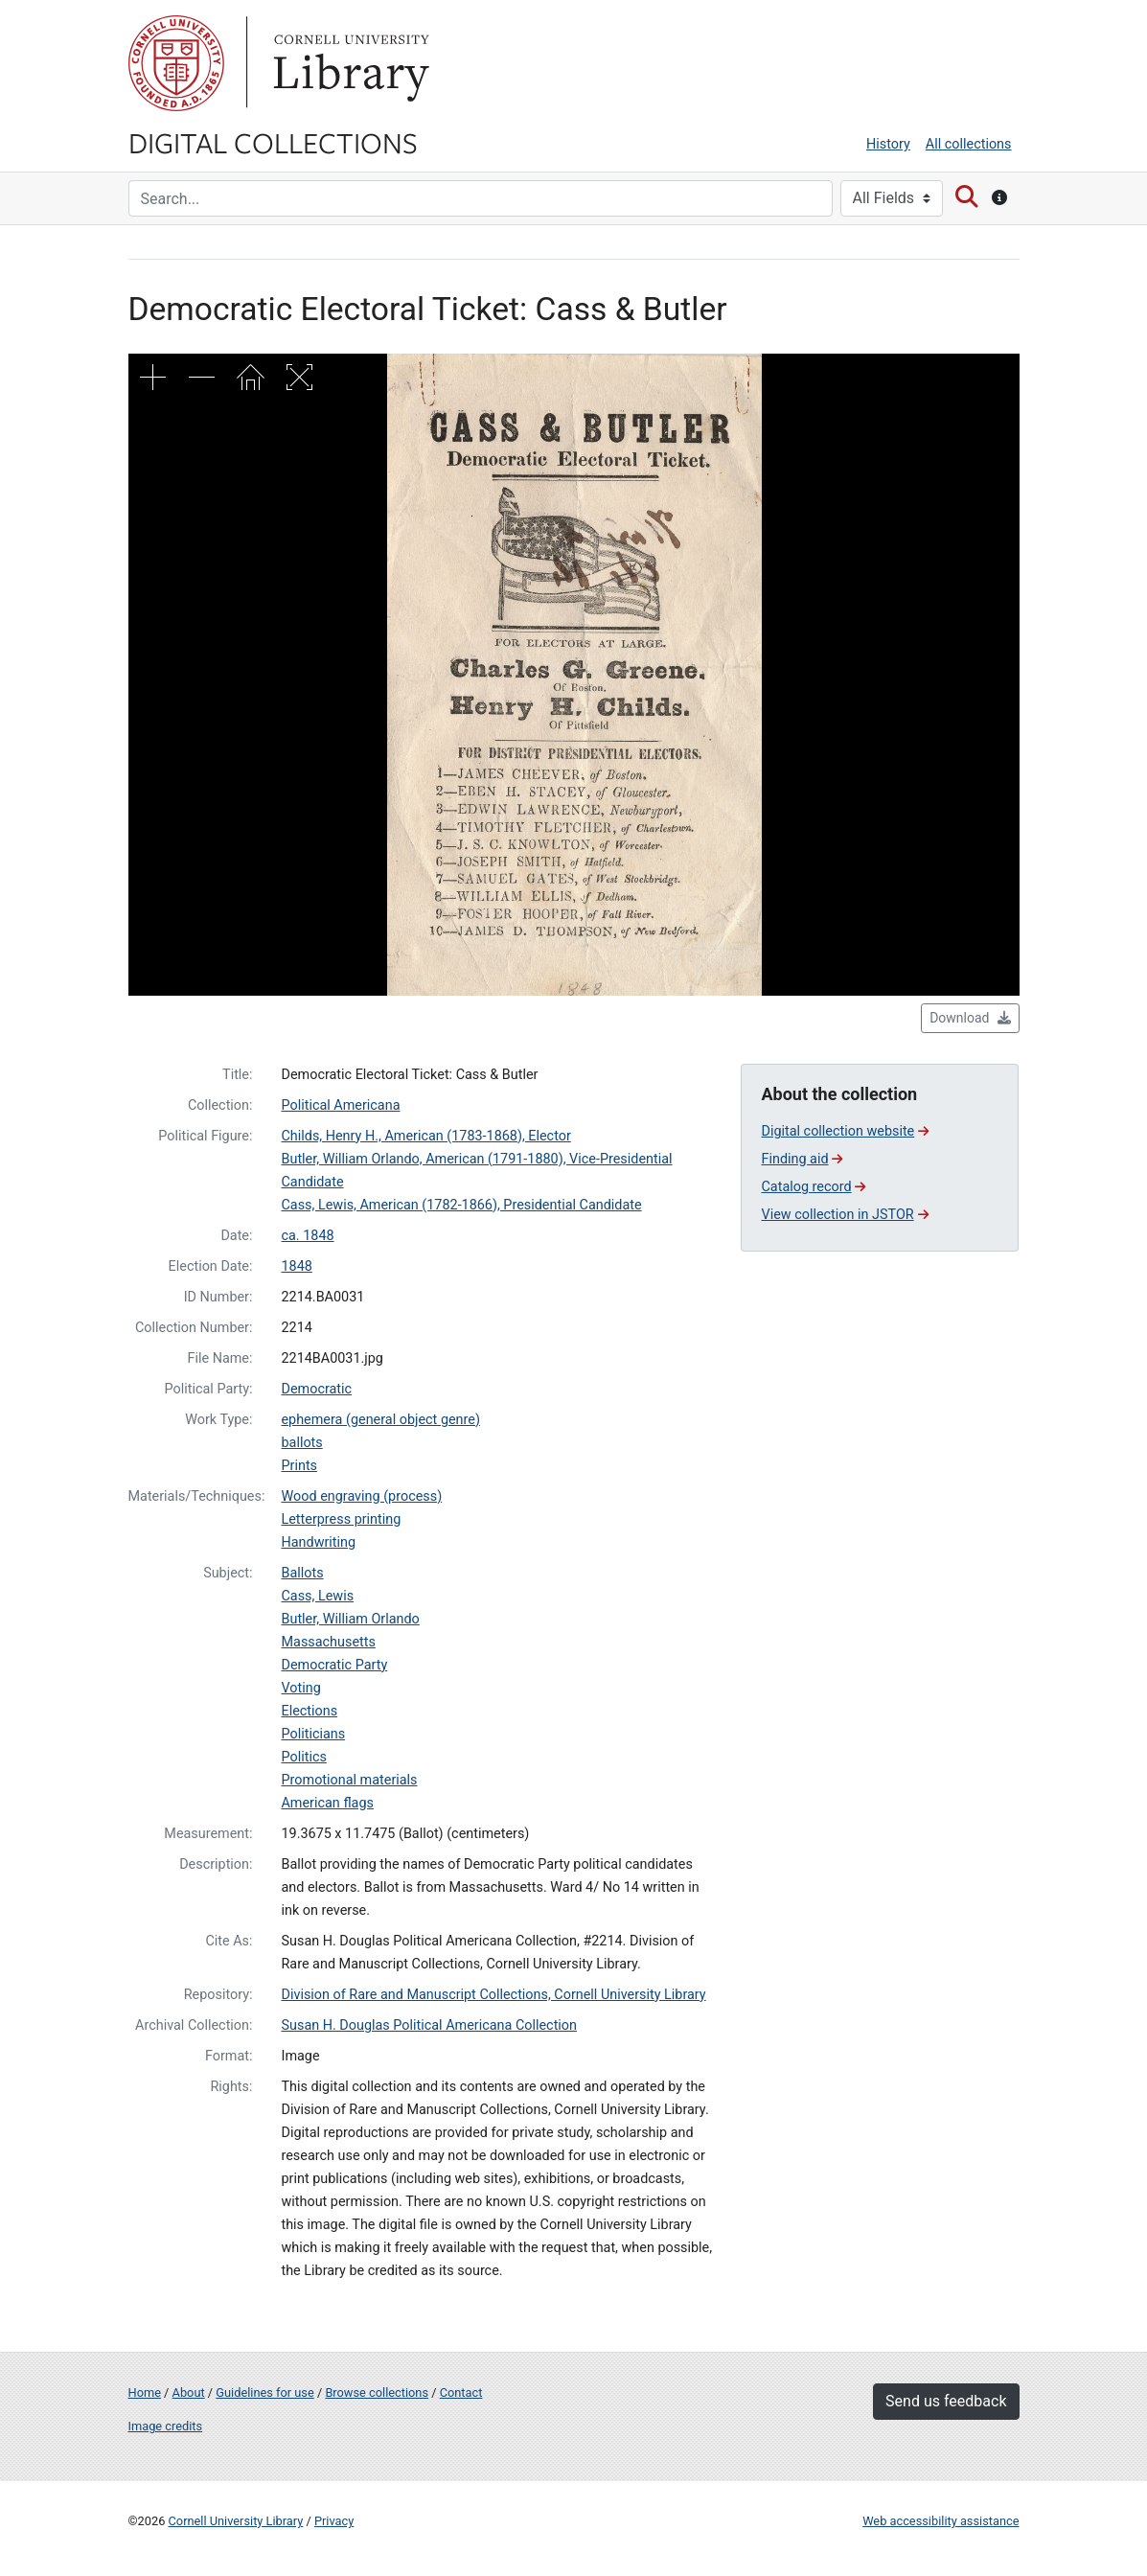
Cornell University (176, 63)
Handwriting (318, 1542)
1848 (296, 1266)
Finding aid (801, 1159)
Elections (309, 1711)
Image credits (165, 2426)
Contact (461, 2392)
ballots (301, 1443)
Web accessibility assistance (940, 2521)
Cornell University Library (236, 2521)
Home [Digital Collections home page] (144, 2392)
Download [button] (969, 1017)
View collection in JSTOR (844, 1215)
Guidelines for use (264, 2392)
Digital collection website (845, 1131)
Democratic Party (334, 1665)
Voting (300, 1688)
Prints (299, 1466)
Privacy (334, 2521)
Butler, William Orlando (350, 1619)
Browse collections (376, 2392)
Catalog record (813, 1187)
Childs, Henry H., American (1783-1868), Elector (425, 1136)
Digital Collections (273, 141)
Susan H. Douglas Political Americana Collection (429, 2025)
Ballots (302, 1573)
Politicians (313, 1734)
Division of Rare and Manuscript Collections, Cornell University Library (493, 1995)
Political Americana (340, 1105)
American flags (327, 1803)
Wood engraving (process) (361, 1496)
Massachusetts (328, 1642)
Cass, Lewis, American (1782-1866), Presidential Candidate (461, 1205)
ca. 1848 (307, 1236)
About (188, 2392)
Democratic (316, 1389)
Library (348, 63)
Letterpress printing (341, 1519)
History (888, 144)
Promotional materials (349, 1780)
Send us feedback (945, 2401)
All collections (969, 144)
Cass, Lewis (317, 1596)
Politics (303, 1757)
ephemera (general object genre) (380, 1420)
